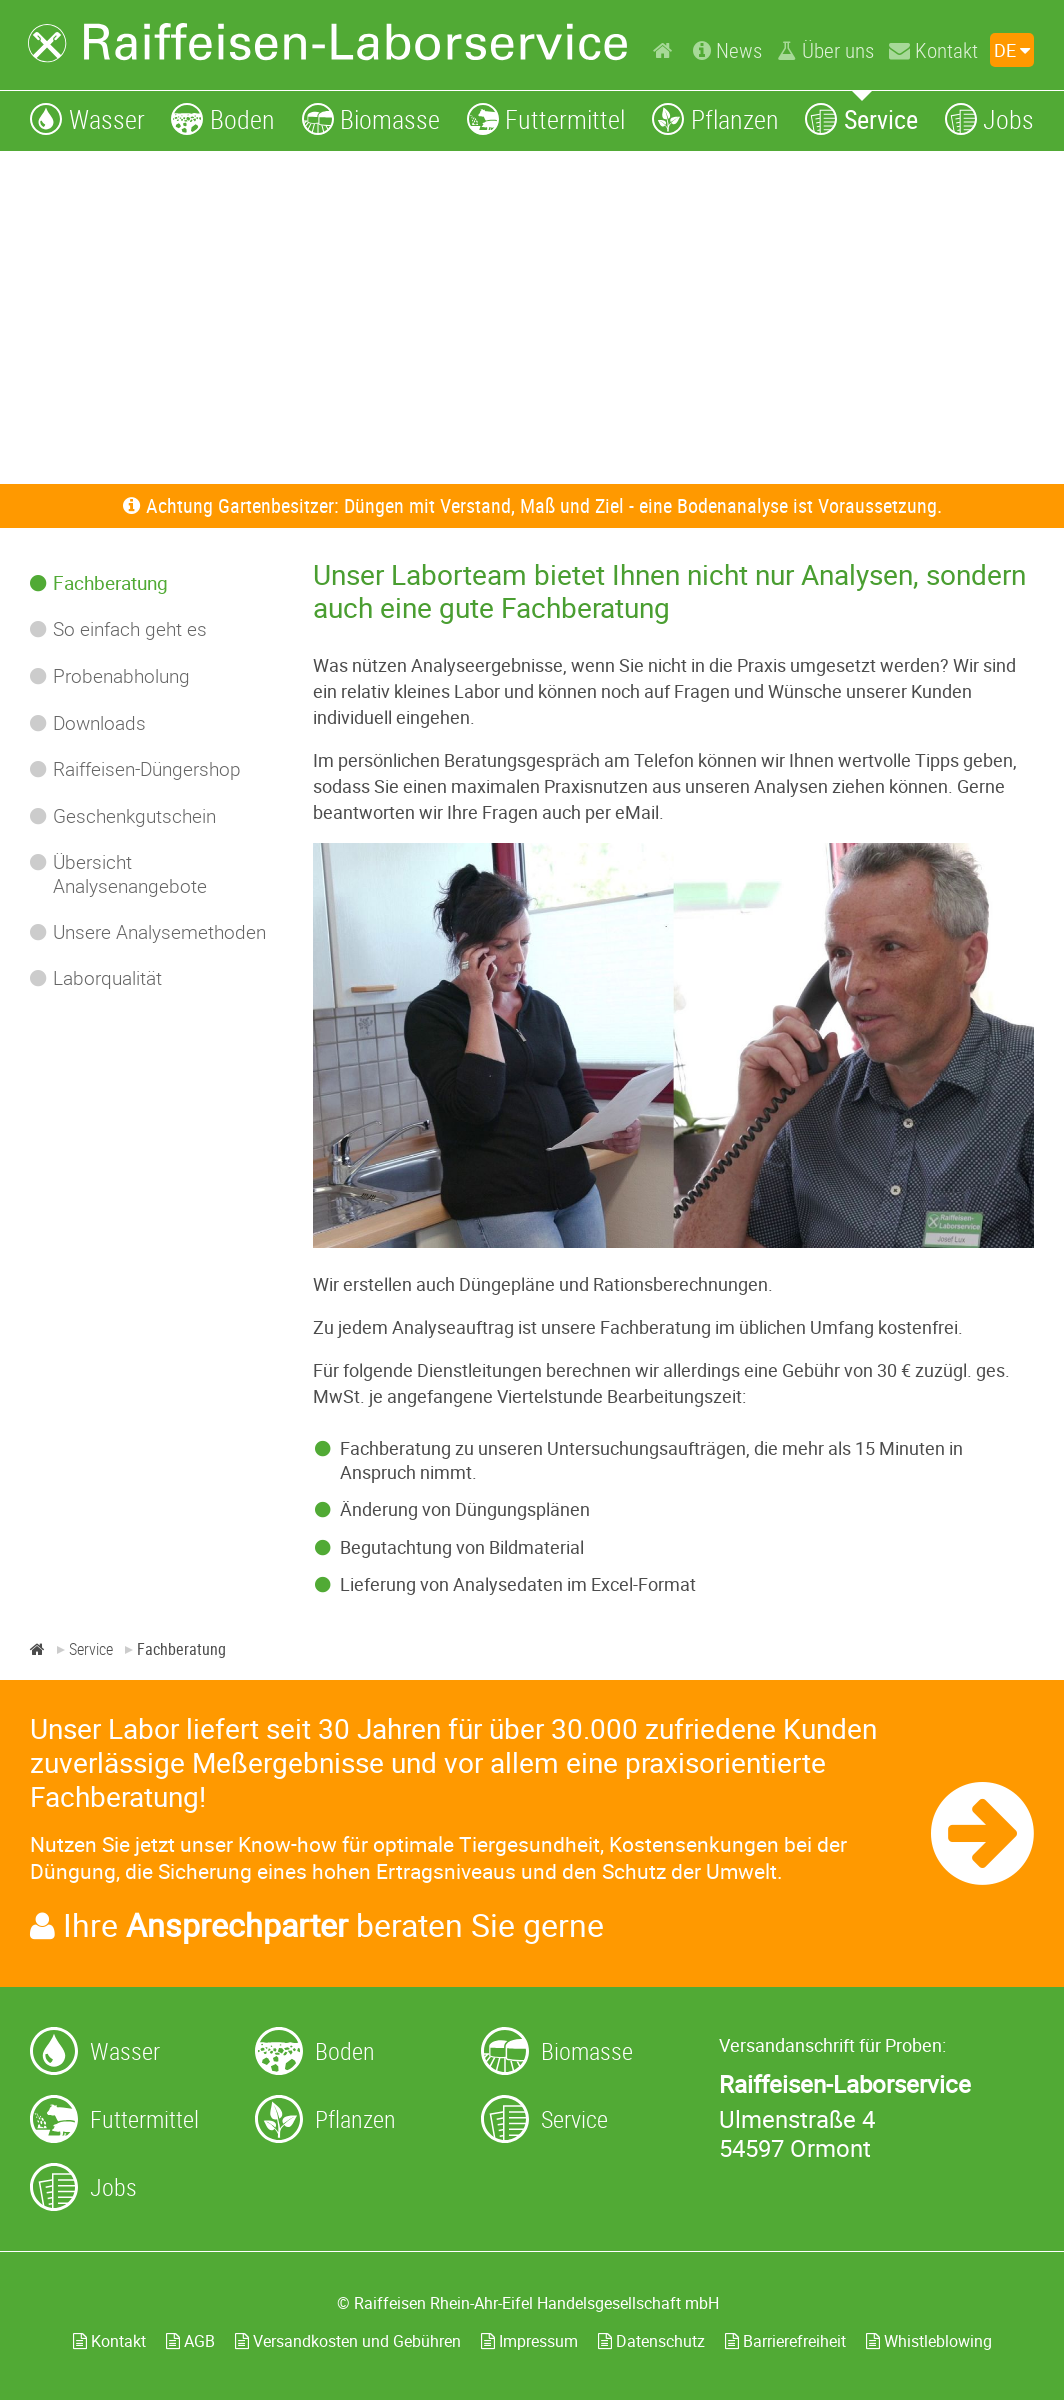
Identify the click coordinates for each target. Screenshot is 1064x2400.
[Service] (861, 118)
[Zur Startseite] (328, 43)
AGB (190, 2341)
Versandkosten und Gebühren (348, 2341)
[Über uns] (825, 50)
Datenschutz (651, 2341)
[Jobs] (990, 118)
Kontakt (109, 2341)
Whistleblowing (929, 2341)
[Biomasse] (371, 118)
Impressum (529, 2341)
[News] (727, 50)
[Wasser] (87, 118)
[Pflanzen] (715, 118)
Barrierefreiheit (785, 2341)
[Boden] (223, 118)
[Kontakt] (933, 50)
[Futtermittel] (546, 118)
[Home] (665, 49)
